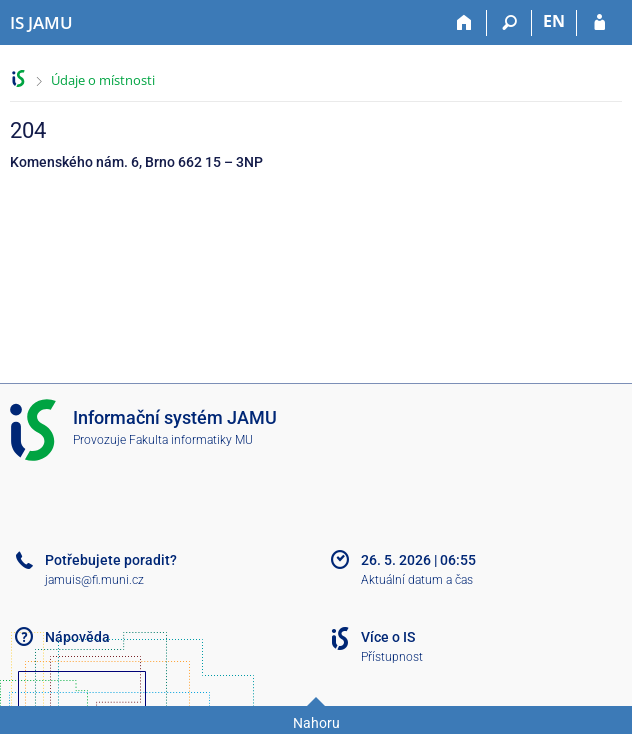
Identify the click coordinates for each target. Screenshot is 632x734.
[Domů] (464, 23)
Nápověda (77, 637)
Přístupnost (392, 657)
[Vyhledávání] (509, 23)
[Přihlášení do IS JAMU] (599, 23)
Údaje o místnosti (103, 80)
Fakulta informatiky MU (191, 440)
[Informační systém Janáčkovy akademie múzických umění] (41, 23)
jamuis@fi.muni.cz (94, 580)
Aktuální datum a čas (417, 580)
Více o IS (388, 637)
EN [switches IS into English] (554, 21)
